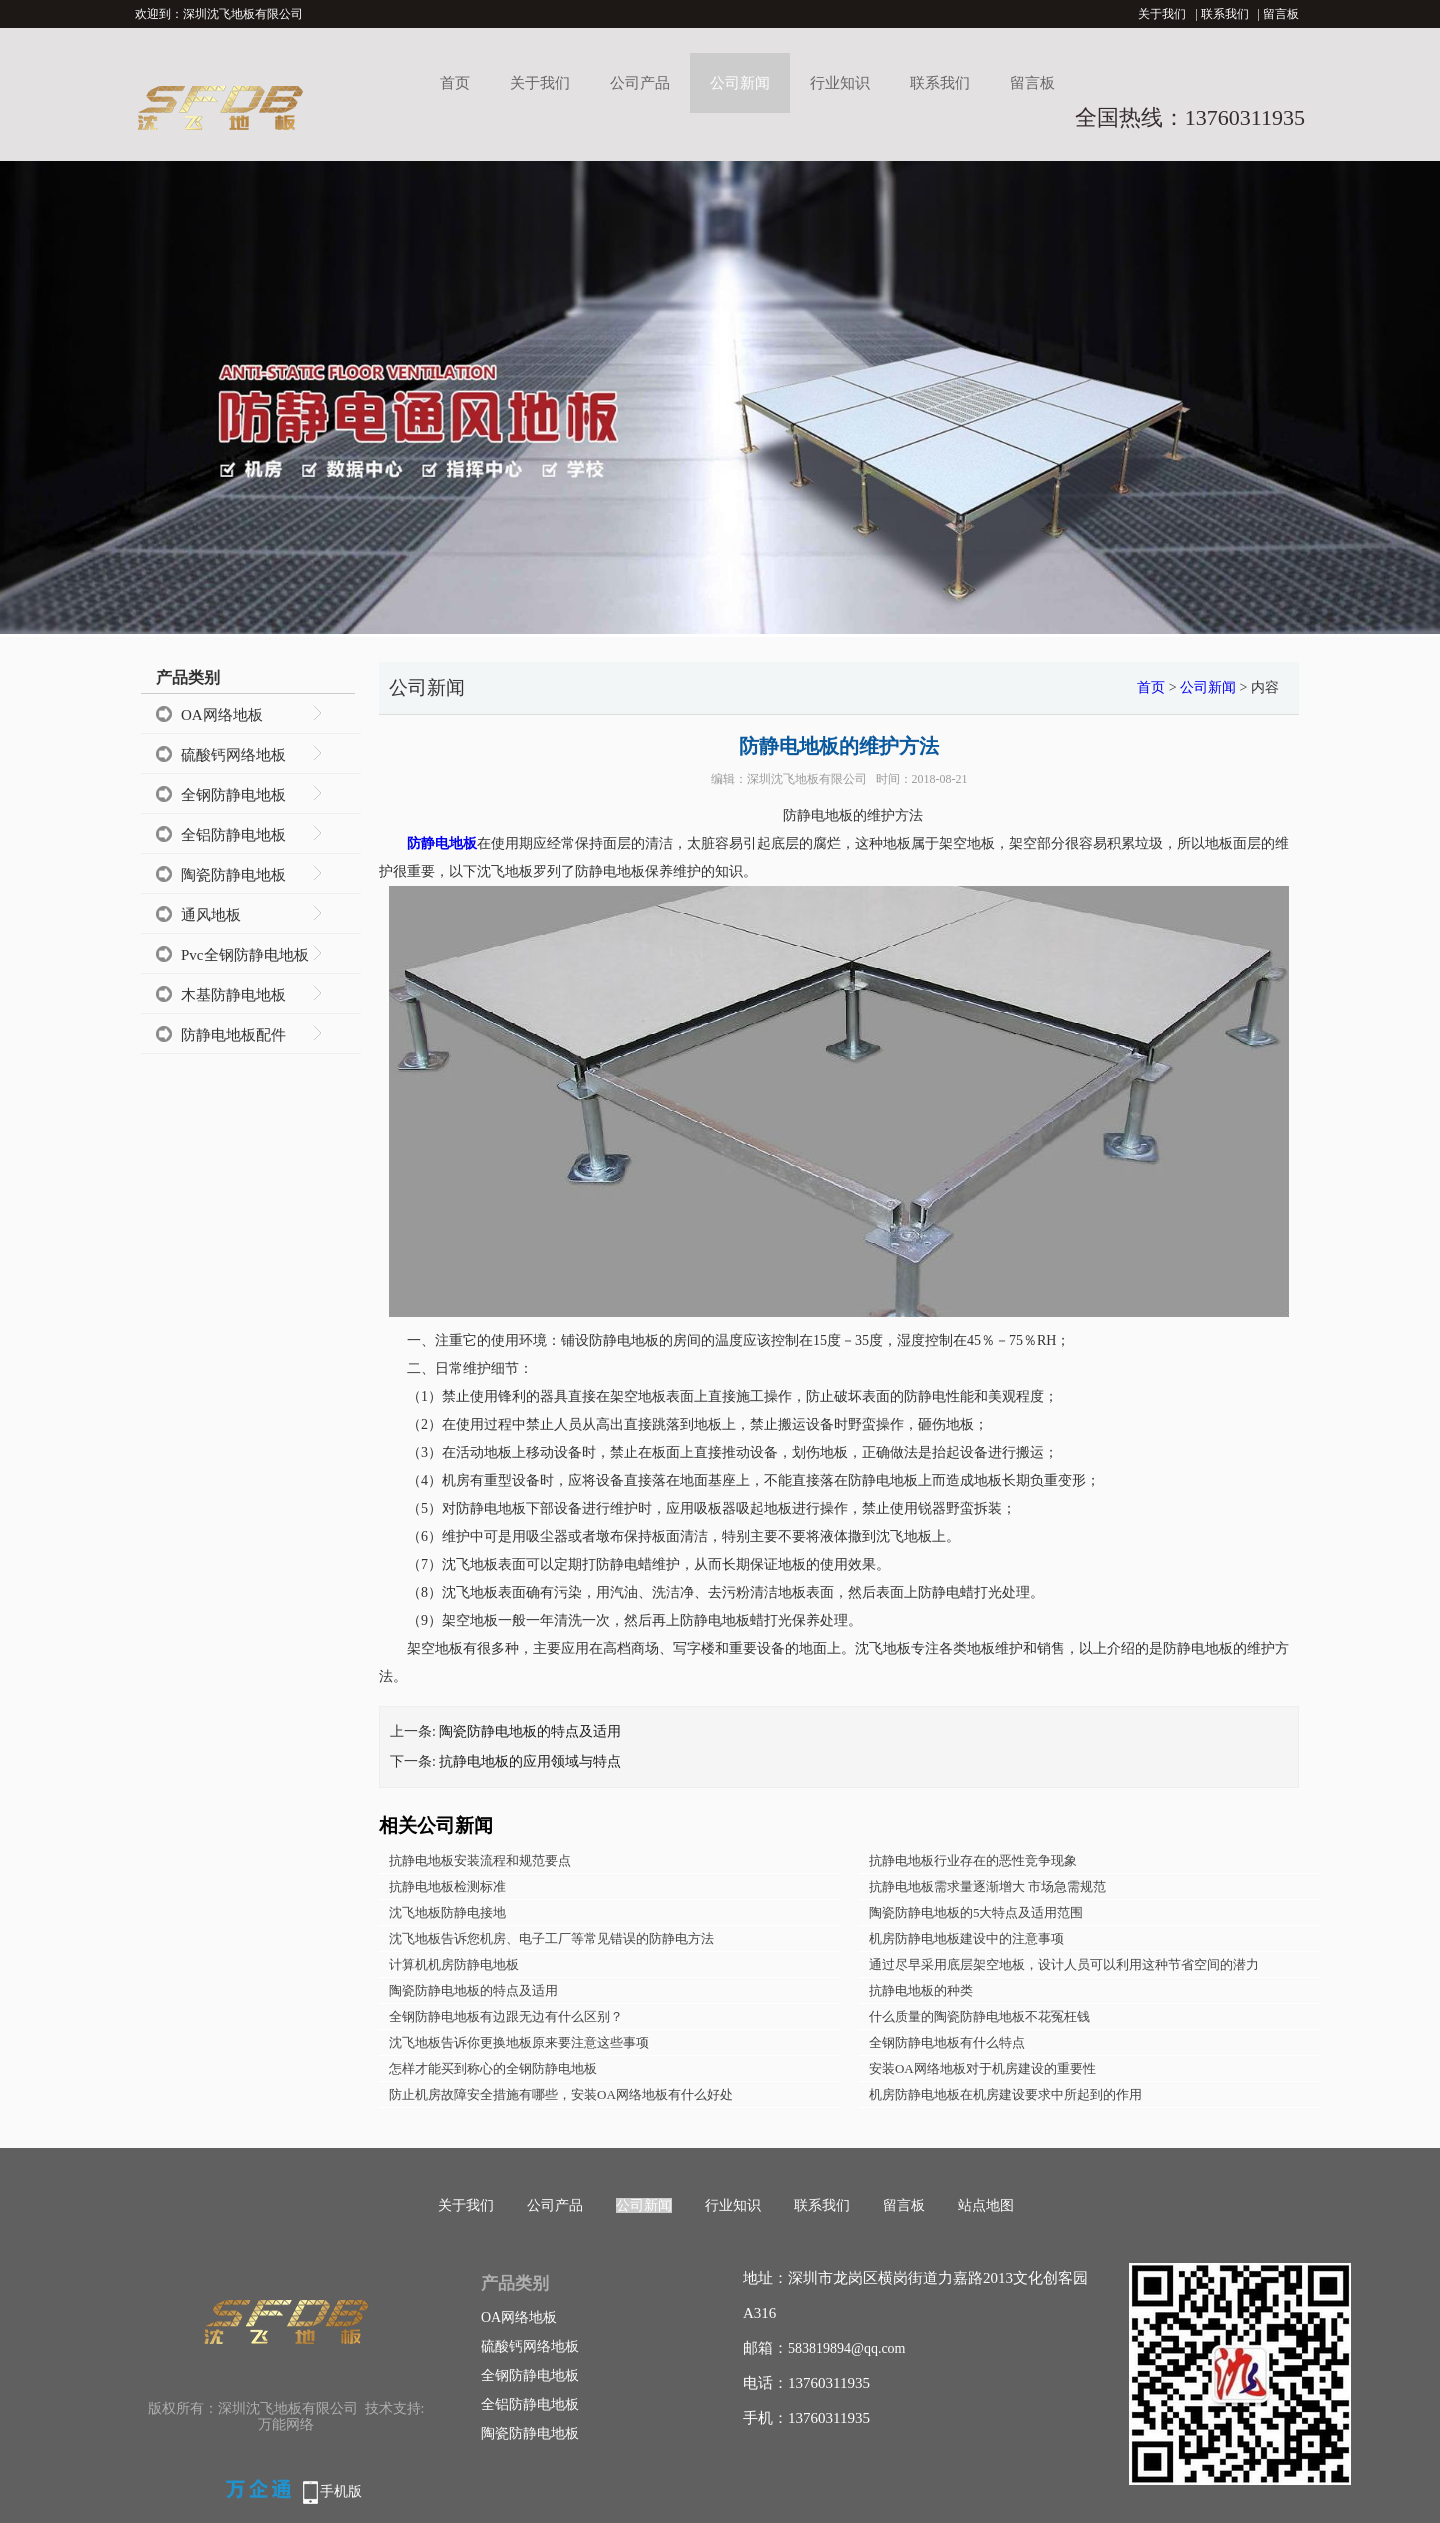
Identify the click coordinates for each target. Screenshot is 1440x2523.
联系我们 (1225, 14)
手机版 (341, 2491)
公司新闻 (740, 83)
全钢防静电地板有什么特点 (947, 2042)
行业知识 (840, 83)
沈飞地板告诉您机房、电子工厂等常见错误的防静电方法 (551, 1938)
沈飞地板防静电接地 (447, 1912)
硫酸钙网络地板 (233, 755)
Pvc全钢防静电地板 (245, 955)
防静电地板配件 (233, 1035)
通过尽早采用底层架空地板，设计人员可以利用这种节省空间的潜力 (1064, 1964)
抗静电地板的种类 (921, 1990)
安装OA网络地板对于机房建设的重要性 (982, 2068)
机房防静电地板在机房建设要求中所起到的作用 (1005, 2094)
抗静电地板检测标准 (447, 1886)
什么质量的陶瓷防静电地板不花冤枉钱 (979, 2016)
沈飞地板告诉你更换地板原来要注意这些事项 (519, 2042)
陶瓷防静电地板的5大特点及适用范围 (976, 1912)
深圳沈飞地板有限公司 (807, 779)
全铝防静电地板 (233, 835)
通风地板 (211, 915)
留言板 (1281, 14)
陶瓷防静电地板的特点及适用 (530, 1731)
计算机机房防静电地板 (454, 1964)
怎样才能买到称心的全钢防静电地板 (493, 2068)
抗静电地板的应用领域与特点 (530, 1761)
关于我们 (1162, 14)
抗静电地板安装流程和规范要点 (480, 1860)
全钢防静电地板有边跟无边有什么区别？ (506, 2016)
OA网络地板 (222, 715)
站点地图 (986, 2205)
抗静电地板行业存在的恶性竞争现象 (973, 1860)
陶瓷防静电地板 (233, 875)
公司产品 (640, 83)
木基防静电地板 (233, 995)
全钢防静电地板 (233, 795)
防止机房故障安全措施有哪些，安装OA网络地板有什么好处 (561, 2094)
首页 (455, 83)
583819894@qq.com (847, 2348)
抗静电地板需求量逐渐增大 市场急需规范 (987, 1886)
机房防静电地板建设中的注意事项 (966, 1938)
